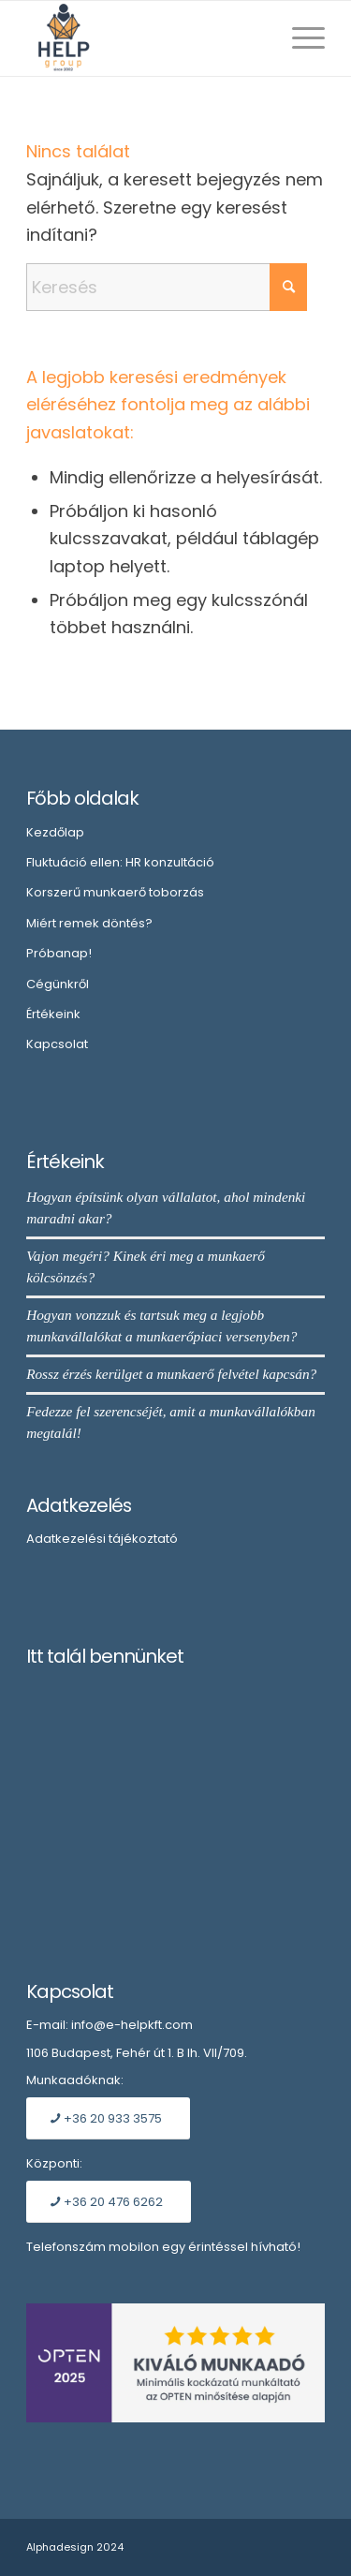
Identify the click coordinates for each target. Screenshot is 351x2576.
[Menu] (299, 38)
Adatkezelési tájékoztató (102, 1538)
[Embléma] (145, 38)
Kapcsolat (57, 1044)
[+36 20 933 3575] (108, 2118)
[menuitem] (299, 38)
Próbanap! (59, 953)
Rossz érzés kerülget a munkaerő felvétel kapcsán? (171, 1374)
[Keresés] (166, 287)
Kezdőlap (55, 832)
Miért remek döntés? (89, 923)
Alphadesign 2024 (75, 2546)
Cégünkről (57, 984)
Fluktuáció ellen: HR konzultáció (120, 862)
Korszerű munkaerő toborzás (115, 892)
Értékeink (53, 1014)
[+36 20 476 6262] (108, 2202)
